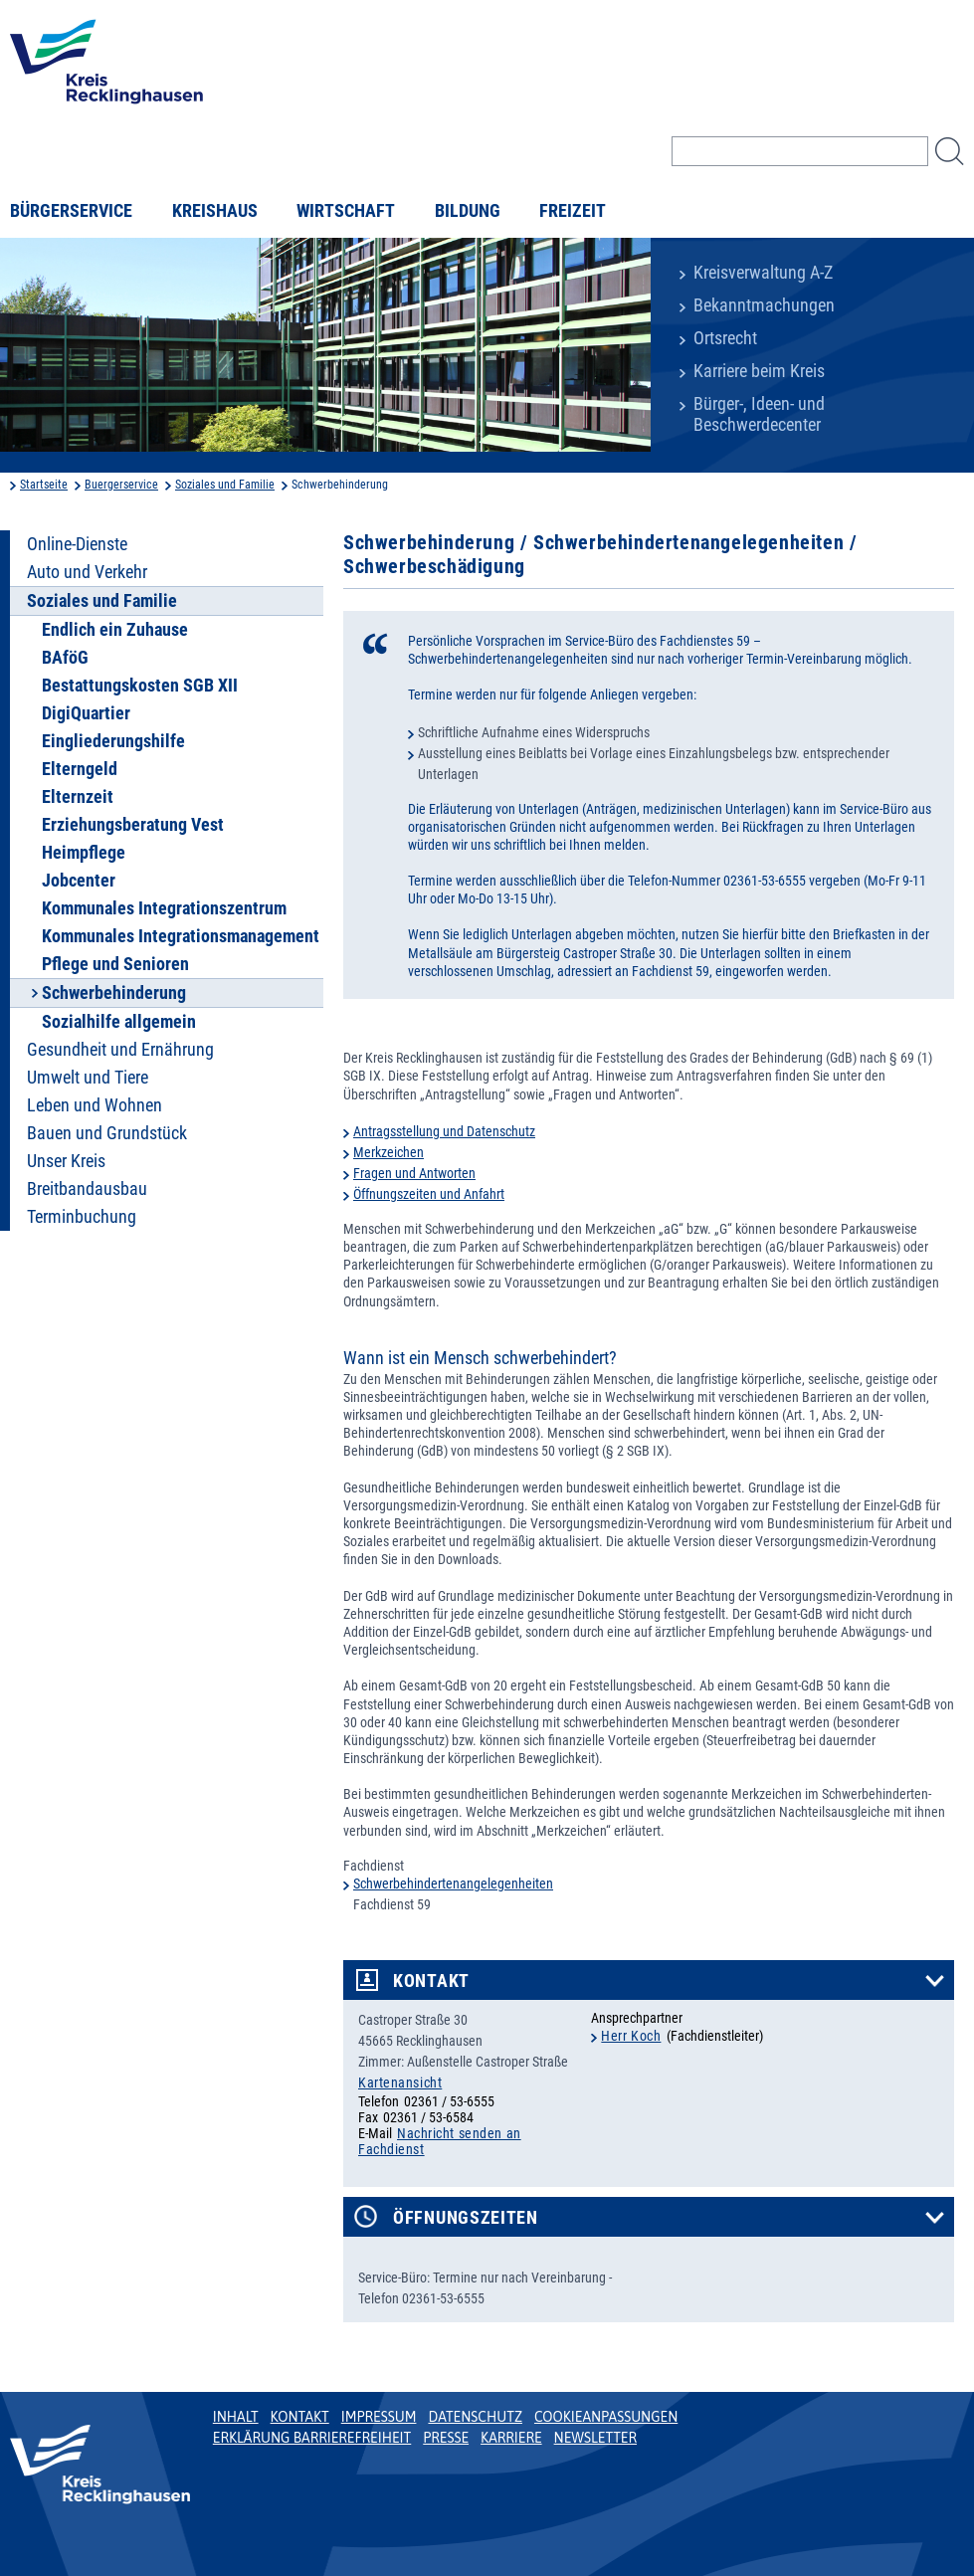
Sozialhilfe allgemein (119, 1022)
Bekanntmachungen (764, 305)
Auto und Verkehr (87, 572)
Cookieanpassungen (606, 2417)
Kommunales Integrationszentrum (164, 908)
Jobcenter (78, 881)
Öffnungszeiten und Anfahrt (428, 1194)
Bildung (467, 211)
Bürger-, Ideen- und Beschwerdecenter (759, 414)
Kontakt (431, 1981)
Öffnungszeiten (465, 2218)
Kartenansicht (400, 2082)
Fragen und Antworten (414, 1173)
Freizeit (572, 211)
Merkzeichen (388, 1152)
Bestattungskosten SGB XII (140, 685)
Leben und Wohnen (94, 1105)
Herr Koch (631, 2036)
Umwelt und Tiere (87, 1078)
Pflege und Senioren (115, 964)
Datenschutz (475, 2417)
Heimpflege (83, 853)
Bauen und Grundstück (107, 1133)
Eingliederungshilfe (113, 741)
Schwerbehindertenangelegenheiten (453, 1883)
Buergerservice (121, 485)
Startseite (44, 485)
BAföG (65, 658)
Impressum (379, 2417)
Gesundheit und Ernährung (120, 1050)
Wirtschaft (345, 211)
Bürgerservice (71, 211)
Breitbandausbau (87, 1189)
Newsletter (595, 2438)
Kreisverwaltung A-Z (763, 273)
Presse (446, 2438)
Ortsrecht (725, 338)
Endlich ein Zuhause (115, 630)
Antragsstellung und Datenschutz (444, 1131)
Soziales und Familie (225, 485)
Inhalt (236, 2417)
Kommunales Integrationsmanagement (180, 936)
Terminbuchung (81, 1217)
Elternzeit (77, 797)
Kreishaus (215, 211)
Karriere (511, 2438)
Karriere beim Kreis (759, 371)
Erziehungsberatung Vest (133, 825)
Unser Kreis (66, 1161)
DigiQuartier (86, 713)
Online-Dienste (77, 544)
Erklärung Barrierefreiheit (312, 2438)
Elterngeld (79, 769)
